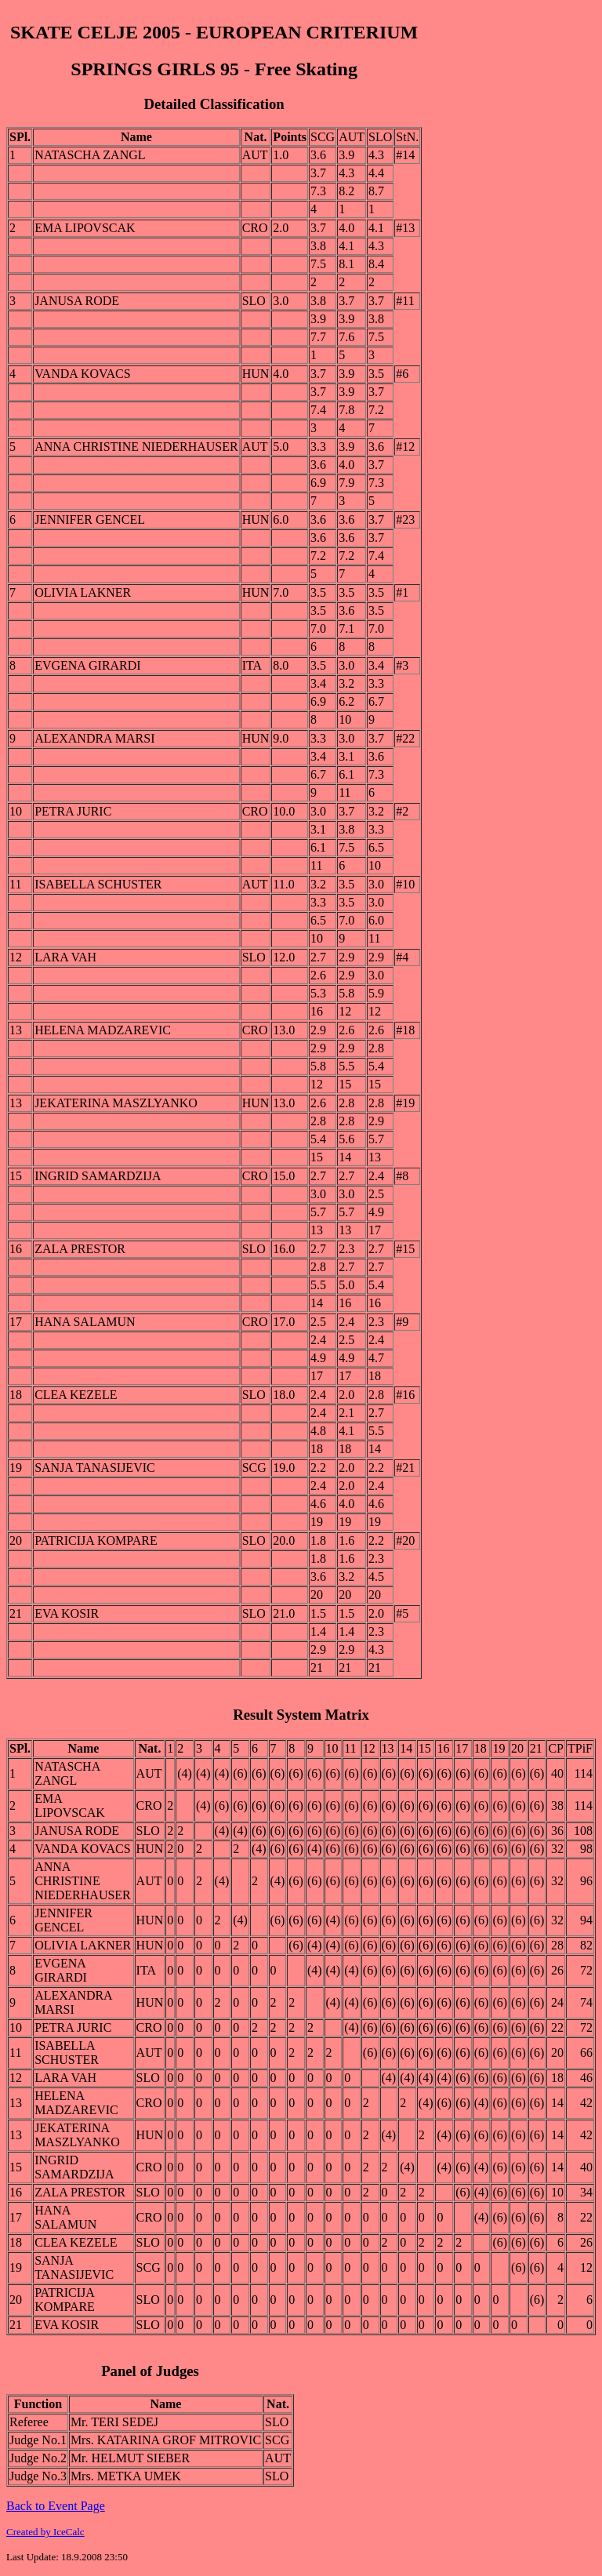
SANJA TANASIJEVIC (94, 1467)
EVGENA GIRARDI (87, 665)
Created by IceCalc (45, 2532)
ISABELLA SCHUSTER (97, 884)
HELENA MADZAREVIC (102, 1030)
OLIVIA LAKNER (82, 592)
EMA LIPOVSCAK (84, 227)
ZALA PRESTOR (79, 1248)
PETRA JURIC (72, 811)
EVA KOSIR (66, 1613)
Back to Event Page (55, 2505)
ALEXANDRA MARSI (94, 738)
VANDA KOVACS (82, 373)
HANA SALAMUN (84, 1321)
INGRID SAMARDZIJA (97, 1176)
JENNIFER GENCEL (89, 519)
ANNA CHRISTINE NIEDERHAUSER (136, 446)
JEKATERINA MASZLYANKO (116, 1103)
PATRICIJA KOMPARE (96, 1540)
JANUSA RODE (76, 300)
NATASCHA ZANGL (89, 155)
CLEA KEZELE (75, 1394)
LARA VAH (65, 957)
